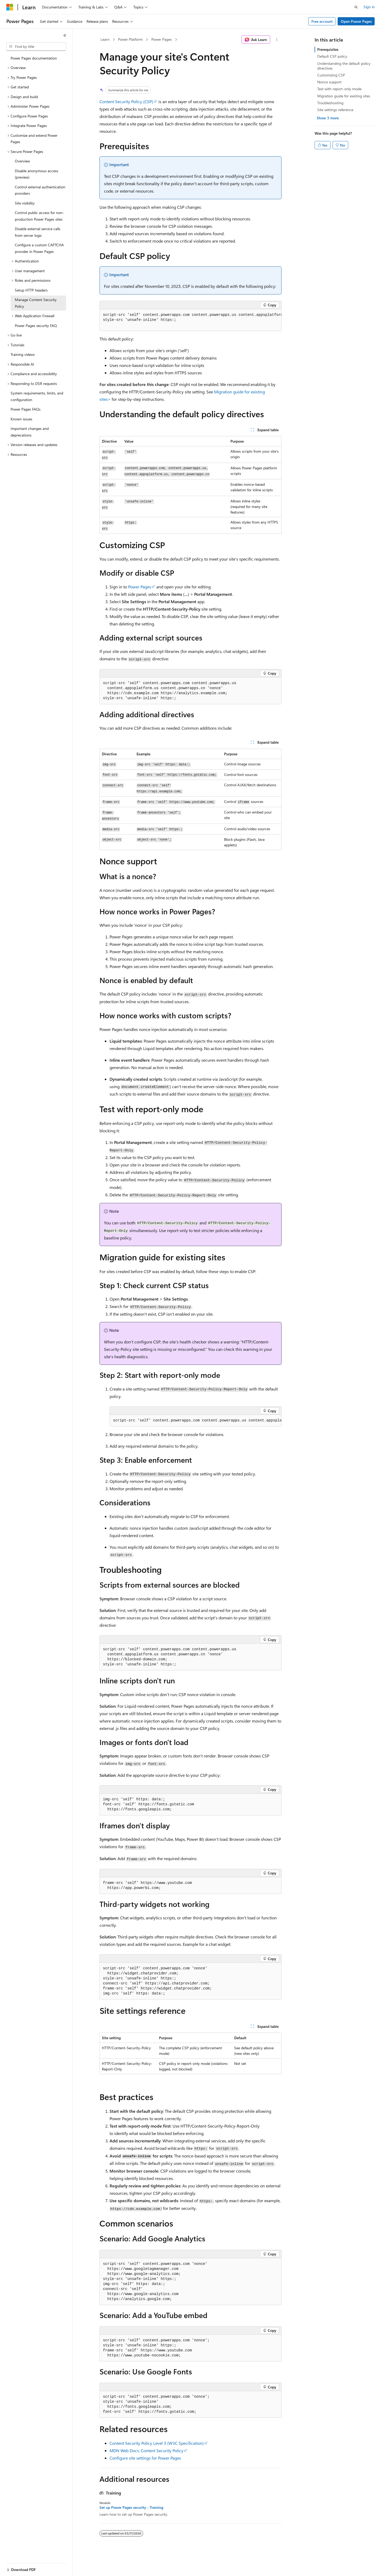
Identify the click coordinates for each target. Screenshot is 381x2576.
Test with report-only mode (339, 88)
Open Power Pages (356, 21)
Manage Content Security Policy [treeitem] (36, 303)
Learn (105, 39)
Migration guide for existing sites (343, 95)
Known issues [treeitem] (21, 418)
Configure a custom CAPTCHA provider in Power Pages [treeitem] (39, 248)
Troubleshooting (330, 102)
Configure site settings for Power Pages (145, 2458)
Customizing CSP (331, 75)
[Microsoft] (9, 7)
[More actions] (277, 39)
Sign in (369, 6)
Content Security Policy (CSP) (126, 101)
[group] (190, 320)
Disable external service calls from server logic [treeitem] (37, 232)
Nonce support (329, 81)
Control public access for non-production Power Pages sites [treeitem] (39, 216)
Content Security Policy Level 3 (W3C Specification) (157, 2443)
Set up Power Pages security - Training (131, 2507)
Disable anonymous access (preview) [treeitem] (36, 174)
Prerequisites (327, 49)
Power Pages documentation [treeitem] (34, 58)
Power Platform (130, 39)
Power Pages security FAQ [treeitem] (36, 325)
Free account (322, 21)
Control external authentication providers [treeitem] (40, 190)
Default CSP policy (332, 56)
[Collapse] (64, 35)
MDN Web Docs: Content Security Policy (146, 2450)
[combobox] (36, 46)
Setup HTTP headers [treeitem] (31, 290)
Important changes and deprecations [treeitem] (30, 432)
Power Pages (161, 39)
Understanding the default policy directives (343, 66)
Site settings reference (335, 109)
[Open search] (356, 7)
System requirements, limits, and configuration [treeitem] (37, 396)
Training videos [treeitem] (23, 354)
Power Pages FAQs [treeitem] (25, 409)
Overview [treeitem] (22, 160)
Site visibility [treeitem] (25, 203)
